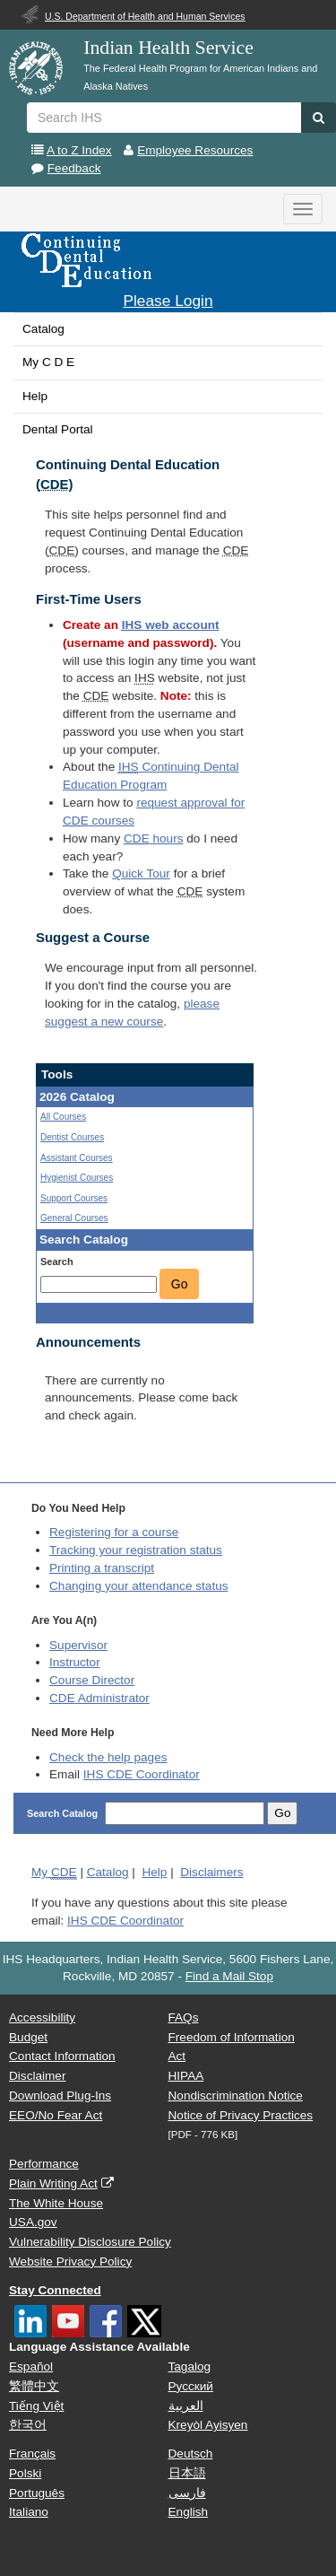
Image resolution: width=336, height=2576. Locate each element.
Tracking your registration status (135, 1550)
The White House (56, 2203)
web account (171, 625)
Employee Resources (195, 150)
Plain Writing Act (53, 2183)
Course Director (91, 1680)
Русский (190, 2386)
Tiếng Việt (36, 2406)
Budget (28, 2037)
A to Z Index (79, 150)
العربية (185, 2406)
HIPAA (186, 2076)
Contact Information (62, 2056)
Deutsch (190, 2453)
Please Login (167, 301)
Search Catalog (63, 1813)
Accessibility (42, 2017)
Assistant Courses (76, 1158)
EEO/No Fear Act (55, 2115)
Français (32, 2453)
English (188, 2512)
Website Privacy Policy (70, 2261)
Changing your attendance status (138, 1586)
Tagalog (189, 2366)
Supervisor (78, 1645)
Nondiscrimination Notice (235, 2095)
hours (153, 838)
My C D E (48, 362)
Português (37, 2493)
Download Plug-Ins (60, 2095)
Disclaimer (37, 2076)
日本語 (187, 2473)
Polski (25, 2473)
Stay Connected (55, 2290)
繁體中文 (34, 2386)
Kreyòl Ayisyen (208, 2425)
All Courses (63, 1117)
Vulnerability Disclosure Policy (90, 2242)
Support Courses (74, 1198)
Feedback (74, 168)
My (54, 1872)
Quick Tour (141, 873)
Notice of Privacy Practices (241, 2115)
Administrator (99, 1698)
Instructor (74, 1662)
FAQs (183, 2017)
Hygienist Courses (76, 1178)
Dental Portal (57, 429)
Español (31, 2366)
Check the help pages (108, 1757)
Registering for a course (113, 1532)
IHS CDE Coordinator (141, 1774)
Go (179, 1284)
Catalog (43, 329)
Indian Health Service (168, 47)
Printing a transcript (101, 1568)
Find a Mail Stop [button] (229, 1976)
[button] (318, 117)
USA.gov (33, 2222)
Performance (44, 2163)
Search (56, 1261)
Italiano (28, 2512)
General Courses (74, 1218)
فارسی (187, 2493)
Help (34, 396)
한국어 (28, 2425)
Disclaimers (211, 1872)
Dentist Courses (72, 1137)
